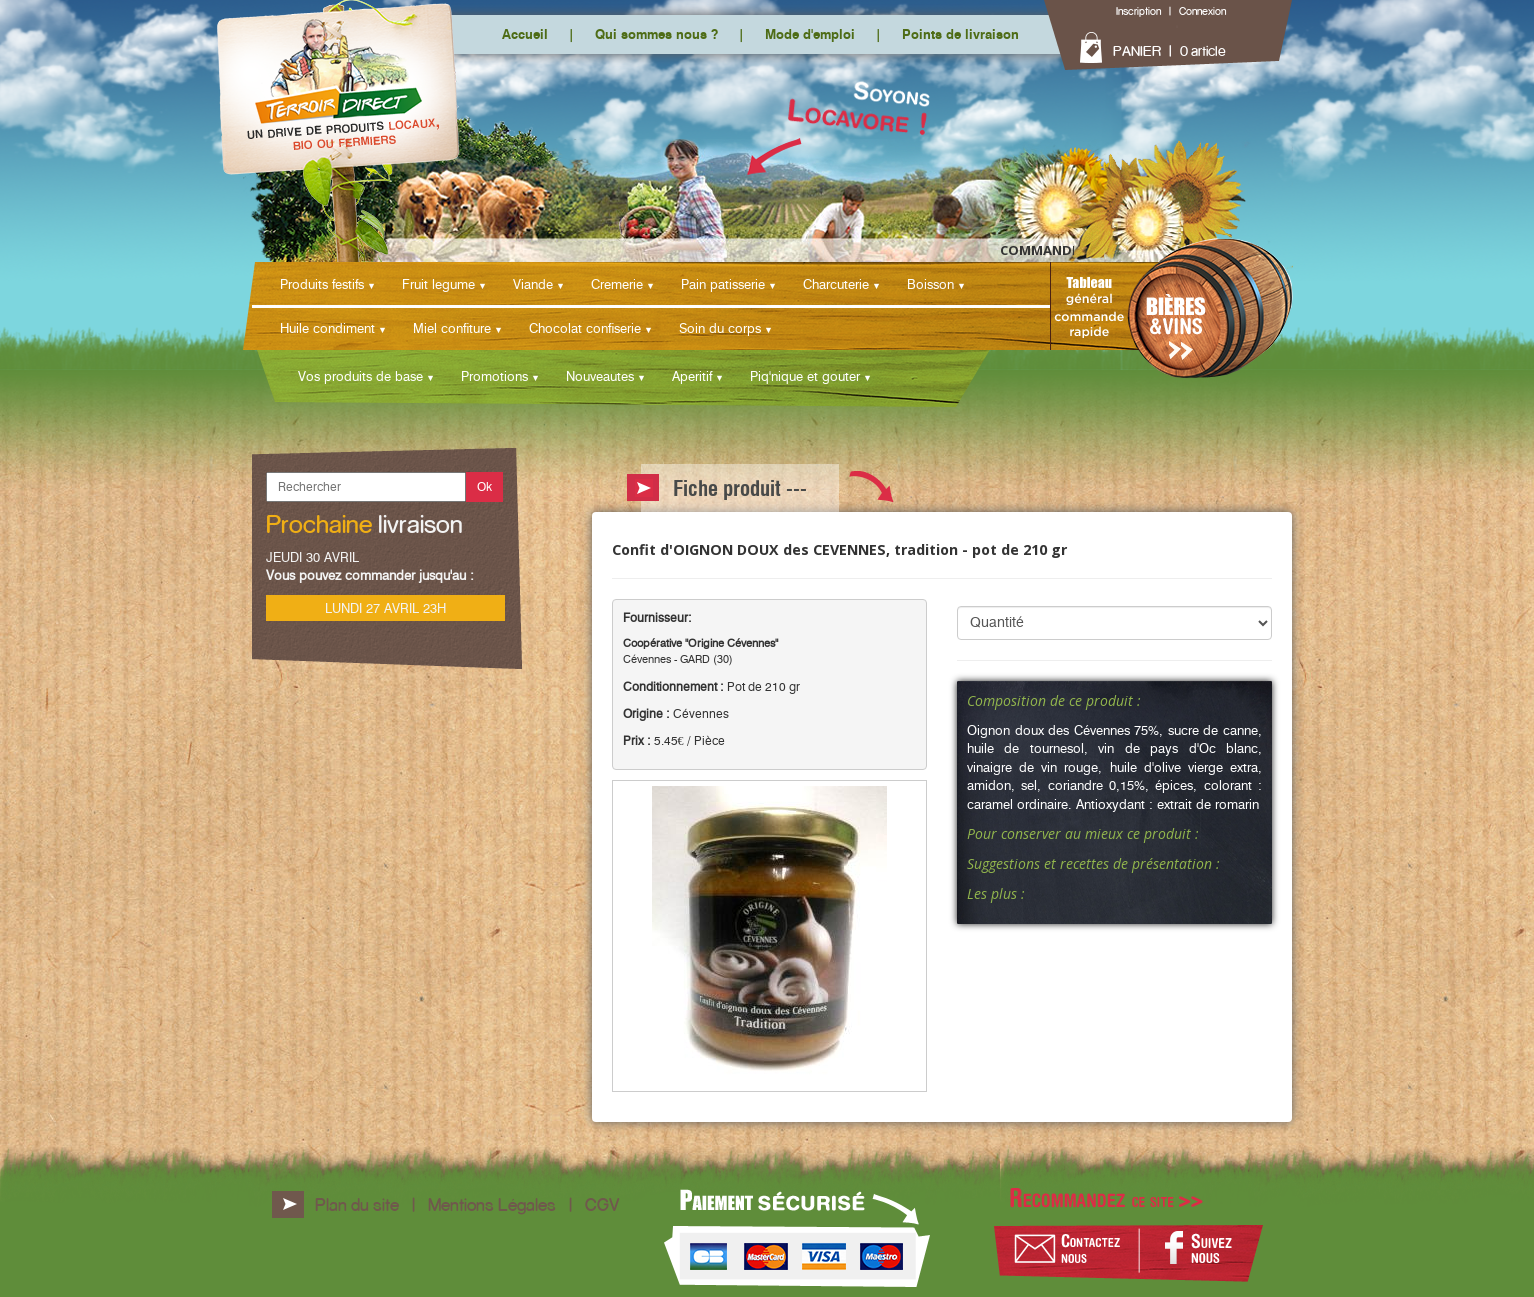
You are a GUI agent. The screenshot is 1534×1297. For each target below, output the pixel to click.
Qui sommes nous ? (656, 34)
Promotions (494, 376)
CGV (602, 1204)
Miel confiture (452, 328)
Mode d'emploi (810, 34)
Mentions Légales (492, 1204)
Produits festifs (322, 284)
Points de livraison (960, 34)
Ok (484, 486)
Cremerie (617, 284)
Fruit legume (438, 284)
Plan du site (357, 1204)
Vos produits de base (360, 376)
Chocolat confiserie (585, 328)
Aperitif (692, 376)
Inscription (1138, 11)
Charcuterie (836, 284)
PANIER (1137, 51)
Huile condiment (327, 328)
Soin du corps (720, 328)
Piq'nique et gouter (805, 376)
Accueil (525, 34)
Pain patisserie (723, 284)
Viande (533, 284)
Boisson (930, 284)
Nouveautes (600, 376)
